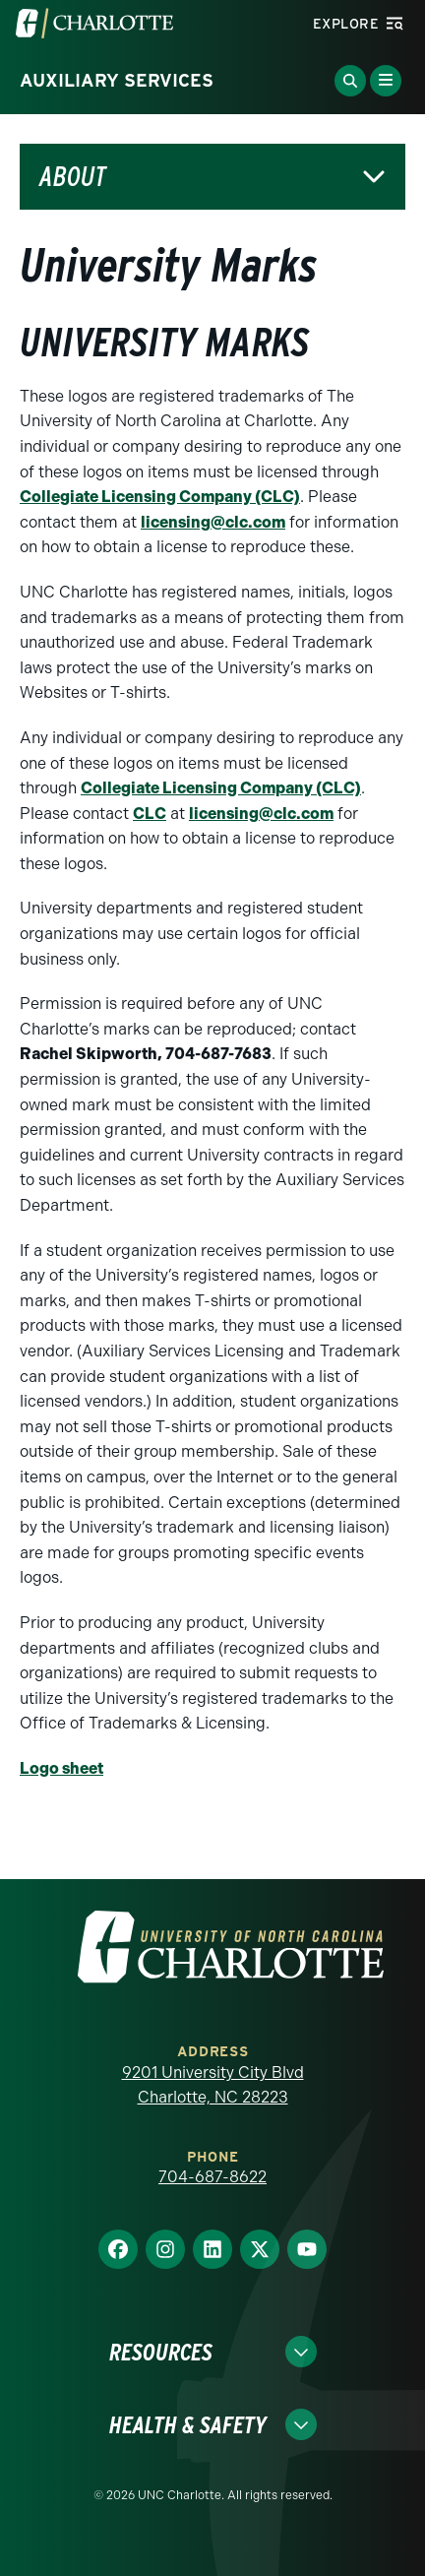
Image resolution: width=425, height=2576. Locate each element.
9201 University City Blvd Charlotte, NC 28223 (213, 2085)
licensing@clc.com (213, 522)
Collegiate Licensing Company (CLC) (160, 496)
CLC (149, 813)
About (72, 176)
